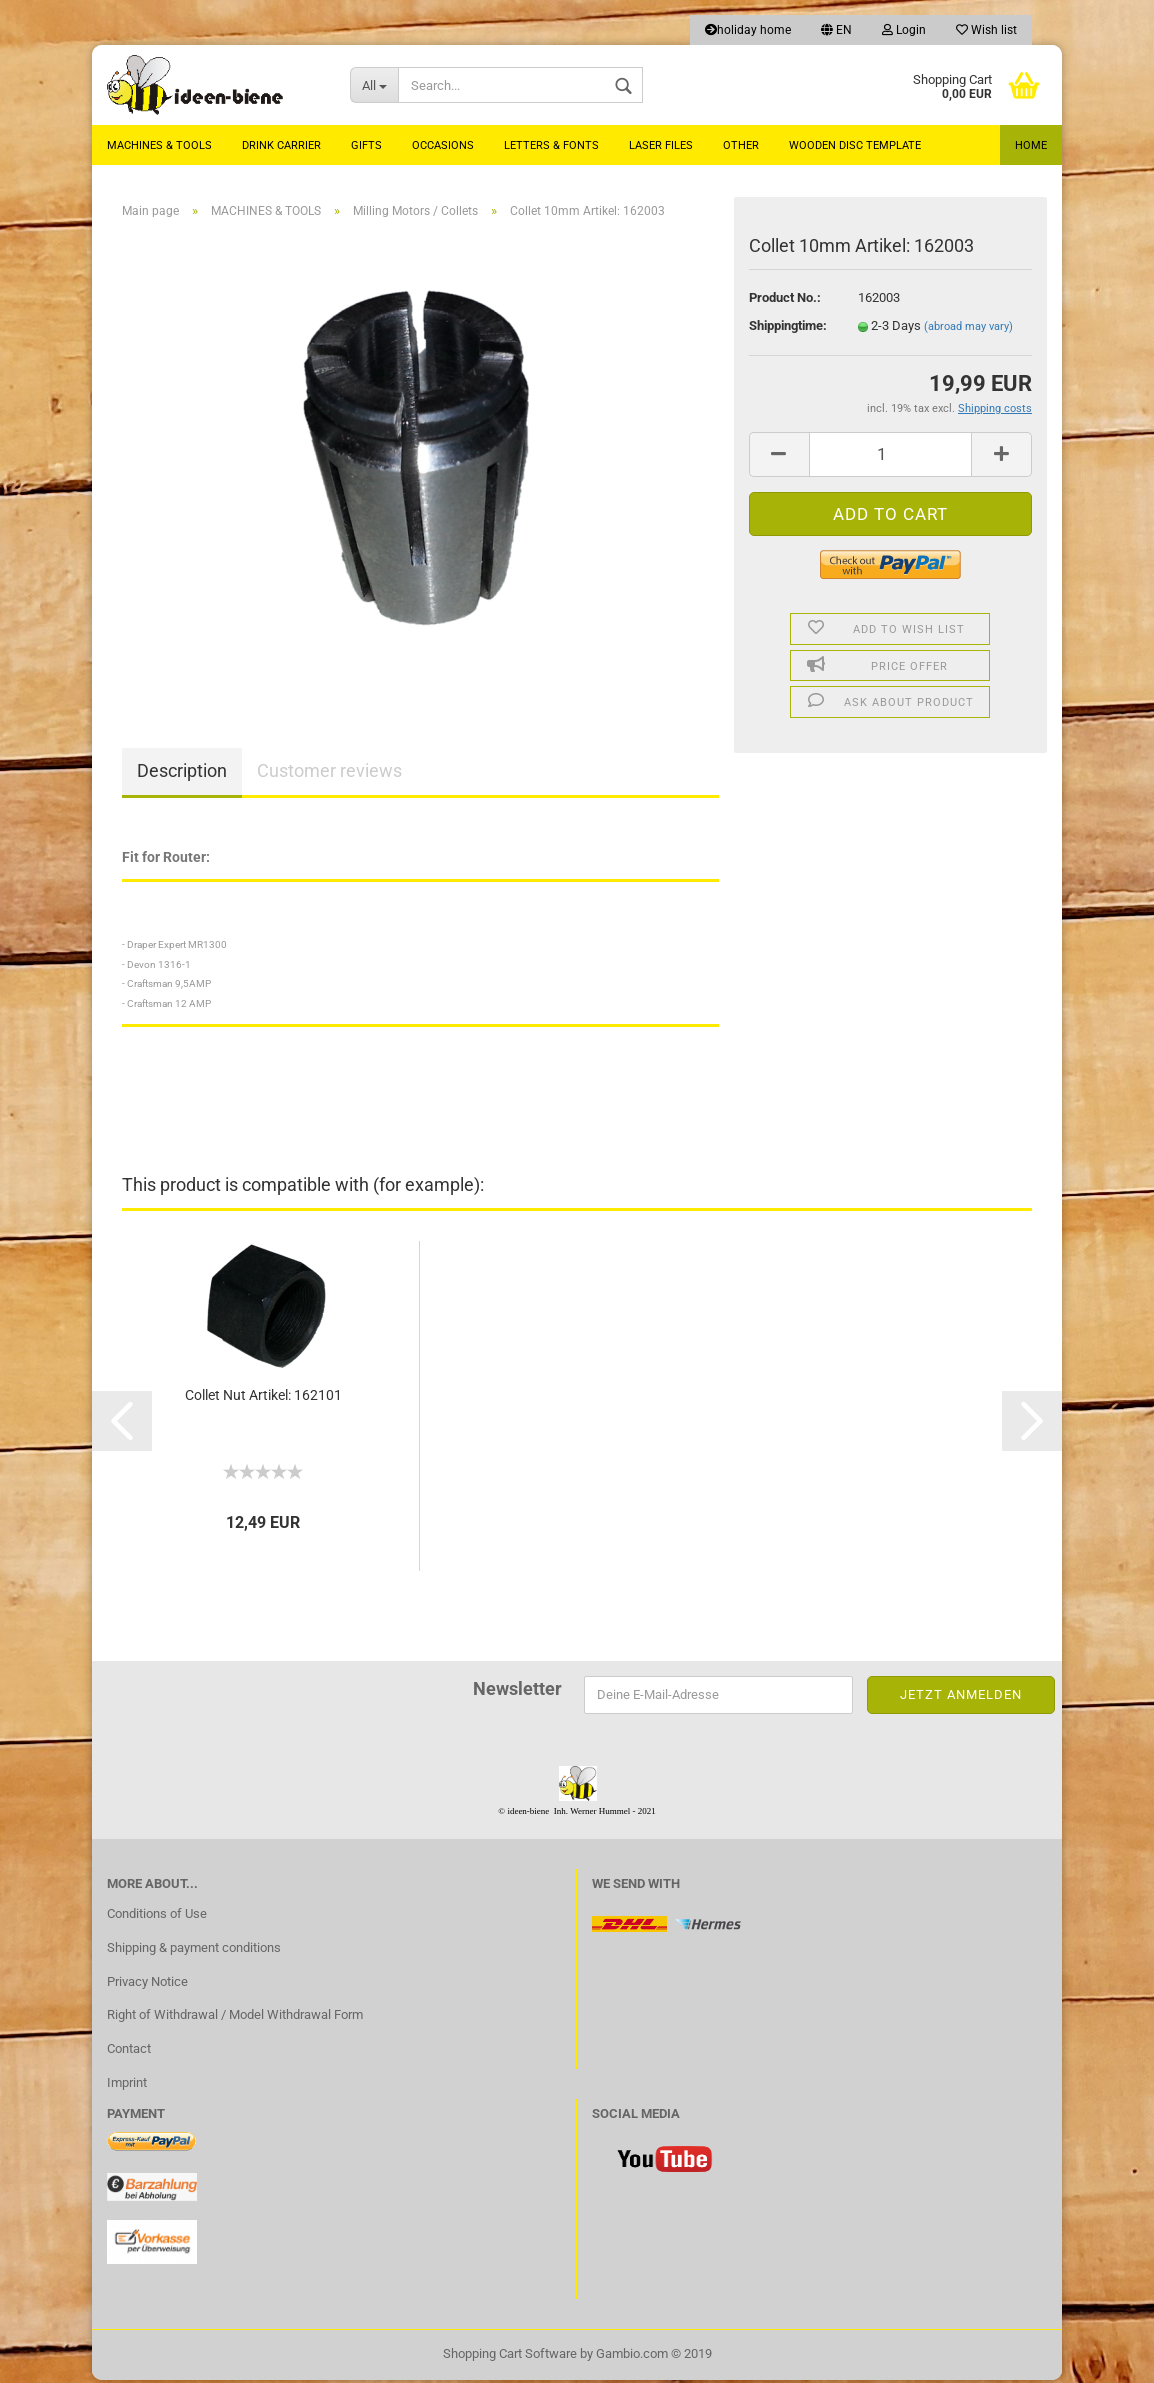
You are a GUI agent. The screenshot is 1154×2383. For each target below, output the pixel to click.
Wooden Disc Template (855, 145)
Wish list (986, 30)
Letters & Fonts (551, 145)
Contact (129, 2052)
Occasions (443, 145)
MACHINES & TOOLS (159, 145)
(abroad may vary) (968, 329)
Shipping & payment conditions (194, 1950)
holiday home (748, 30)
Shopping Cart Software (510, 2356)
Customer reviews (329, 774)
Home (1031, 145)
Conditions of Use (157, 1916)
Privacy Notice (147, 1984)
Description (182, 774)
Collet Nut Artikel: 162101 (263, 1398)
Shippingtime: (788, 328)
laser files (661, 145)
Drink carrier (281, 145)
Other (741, 145)
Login (904, 30)
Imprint (127, 2086)
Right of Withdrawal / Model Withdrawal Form (235, 2018)
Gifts (366, 145)
